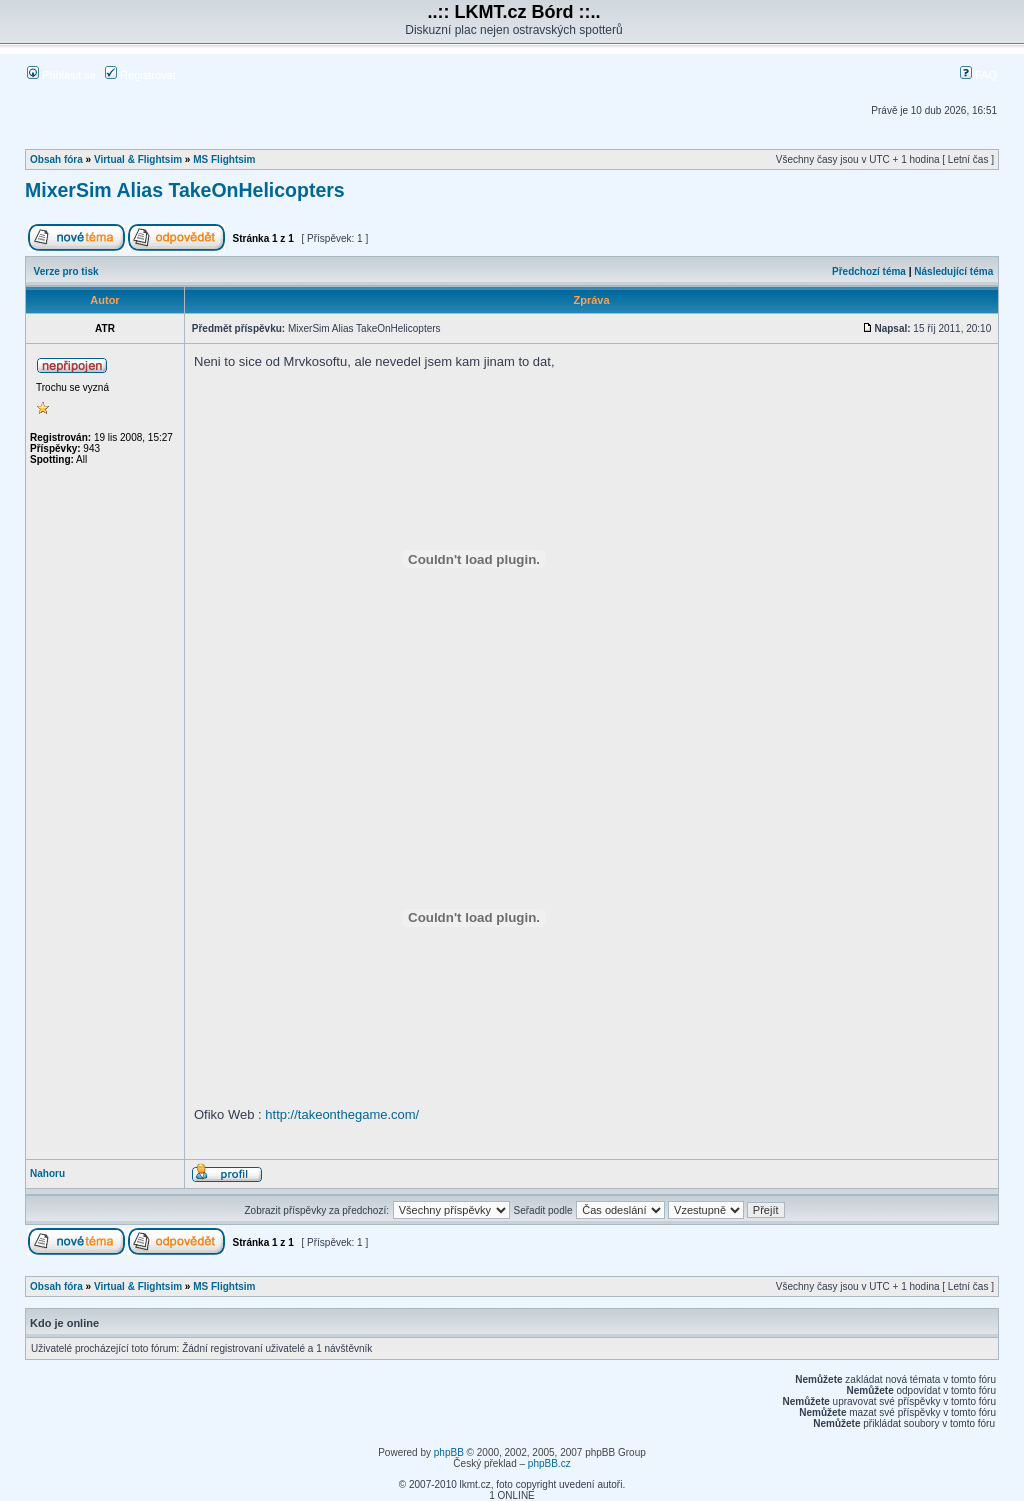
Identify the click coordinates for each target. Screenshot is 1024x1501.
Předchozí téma (869, 271)
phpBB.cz (549, 1463)
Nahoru (47, 1173)
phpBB (449, 1452)
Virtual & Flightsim (138, 159)
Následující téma (953, 271)
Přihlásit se (61, 75)
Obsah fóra (56, 159)
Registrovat (140, 75)
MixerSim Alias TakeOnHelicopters (185, 190)
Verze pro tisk (66, 271)
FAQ (978, 75)
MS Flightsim (224, 159)
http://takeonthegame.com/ (342, 1114)
